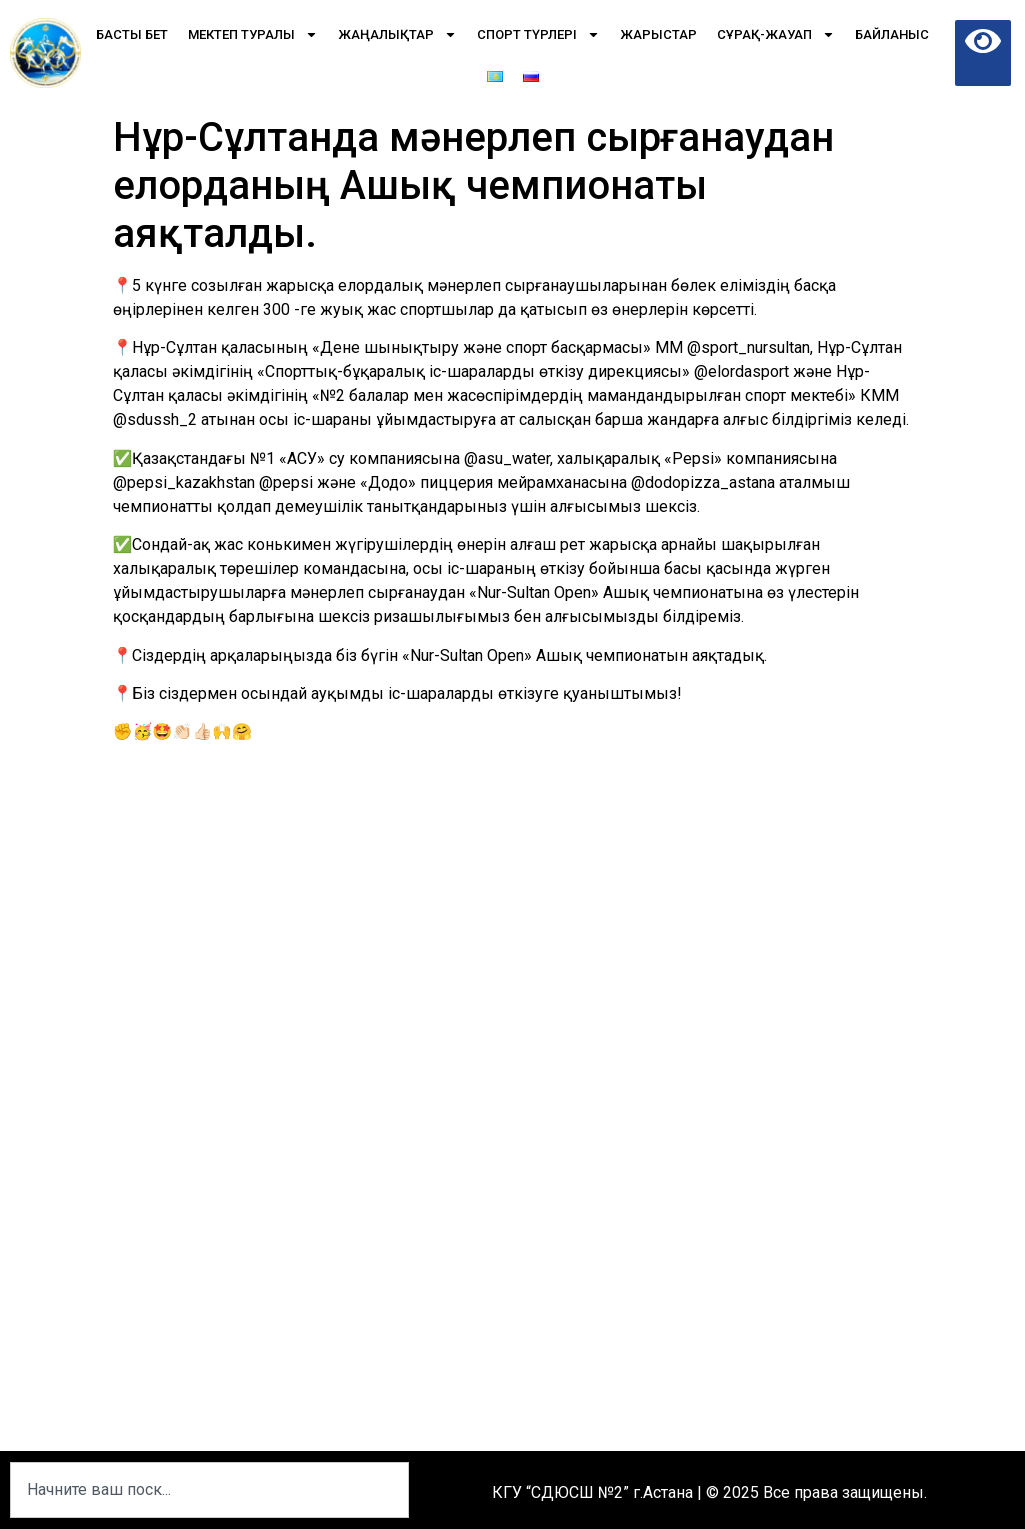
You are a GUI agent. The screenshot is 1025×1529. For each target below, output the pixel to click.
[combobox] (209, 1490)
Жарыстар (658, 34)
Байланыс (892, 34)
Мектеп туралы (253, 34)
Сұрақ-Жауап (776, 34)
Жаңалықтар (397, 34)
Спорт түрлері (538, 34)
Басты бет (132, 34)
